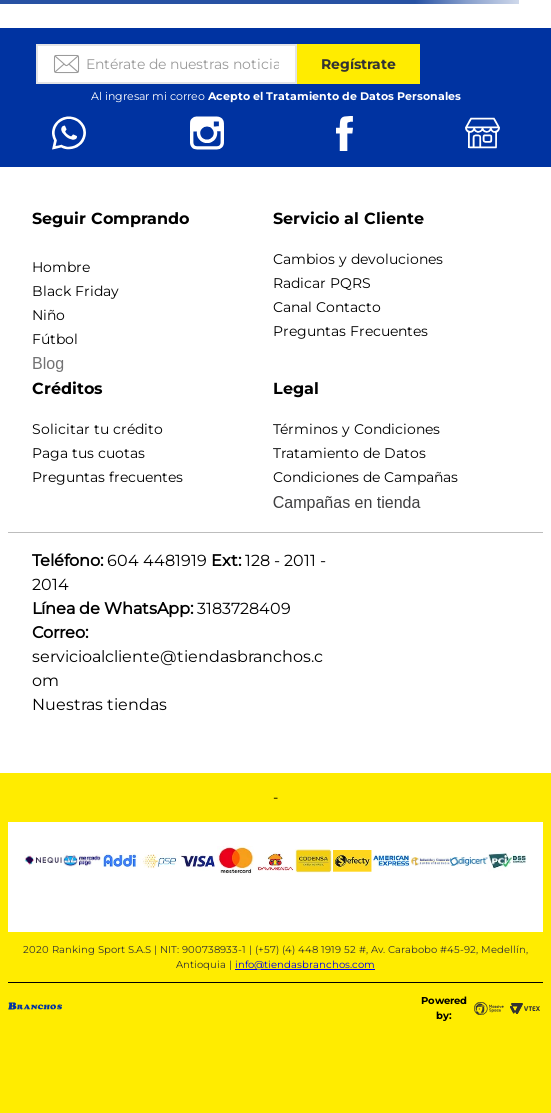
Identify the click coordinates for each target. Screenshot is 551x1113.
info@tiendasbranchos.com (305, 964)
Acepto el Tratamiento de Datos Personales (334, 96)
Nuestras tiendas (99, 704)
